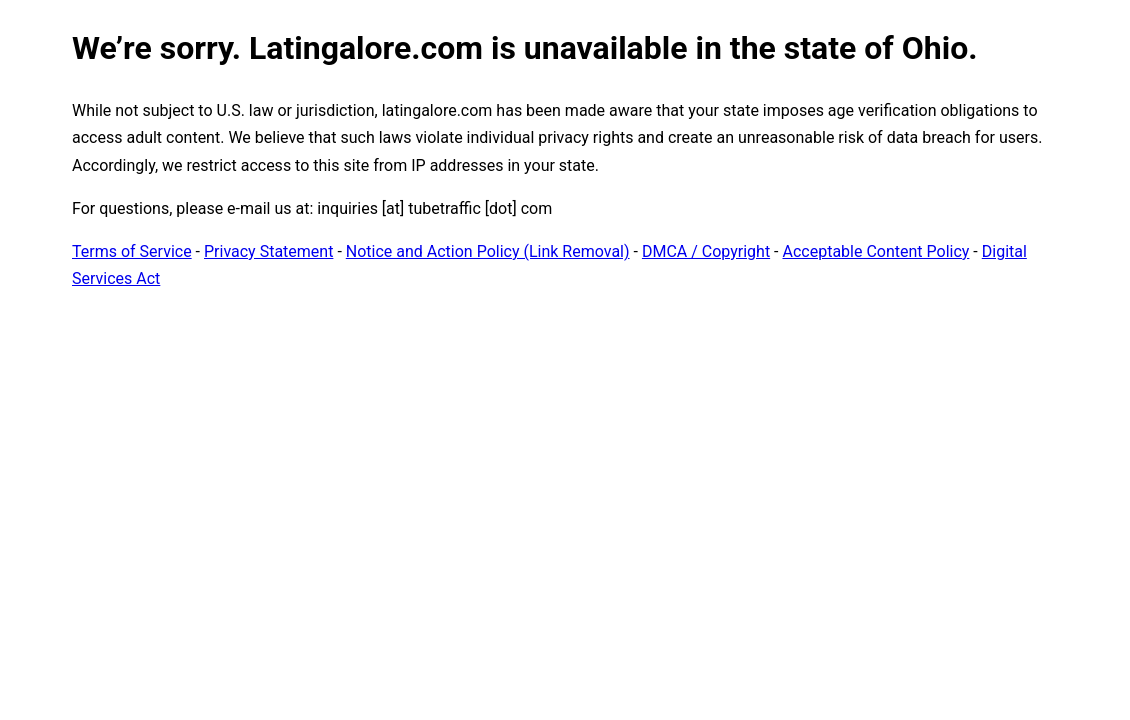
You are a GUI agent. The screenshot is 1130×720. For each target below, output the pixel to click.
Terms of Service (132, 251)
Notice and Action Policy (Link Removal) (488, 251)
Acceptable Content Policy (875, 251)
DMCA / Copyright (706, 251)
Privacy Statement (268, 251)
